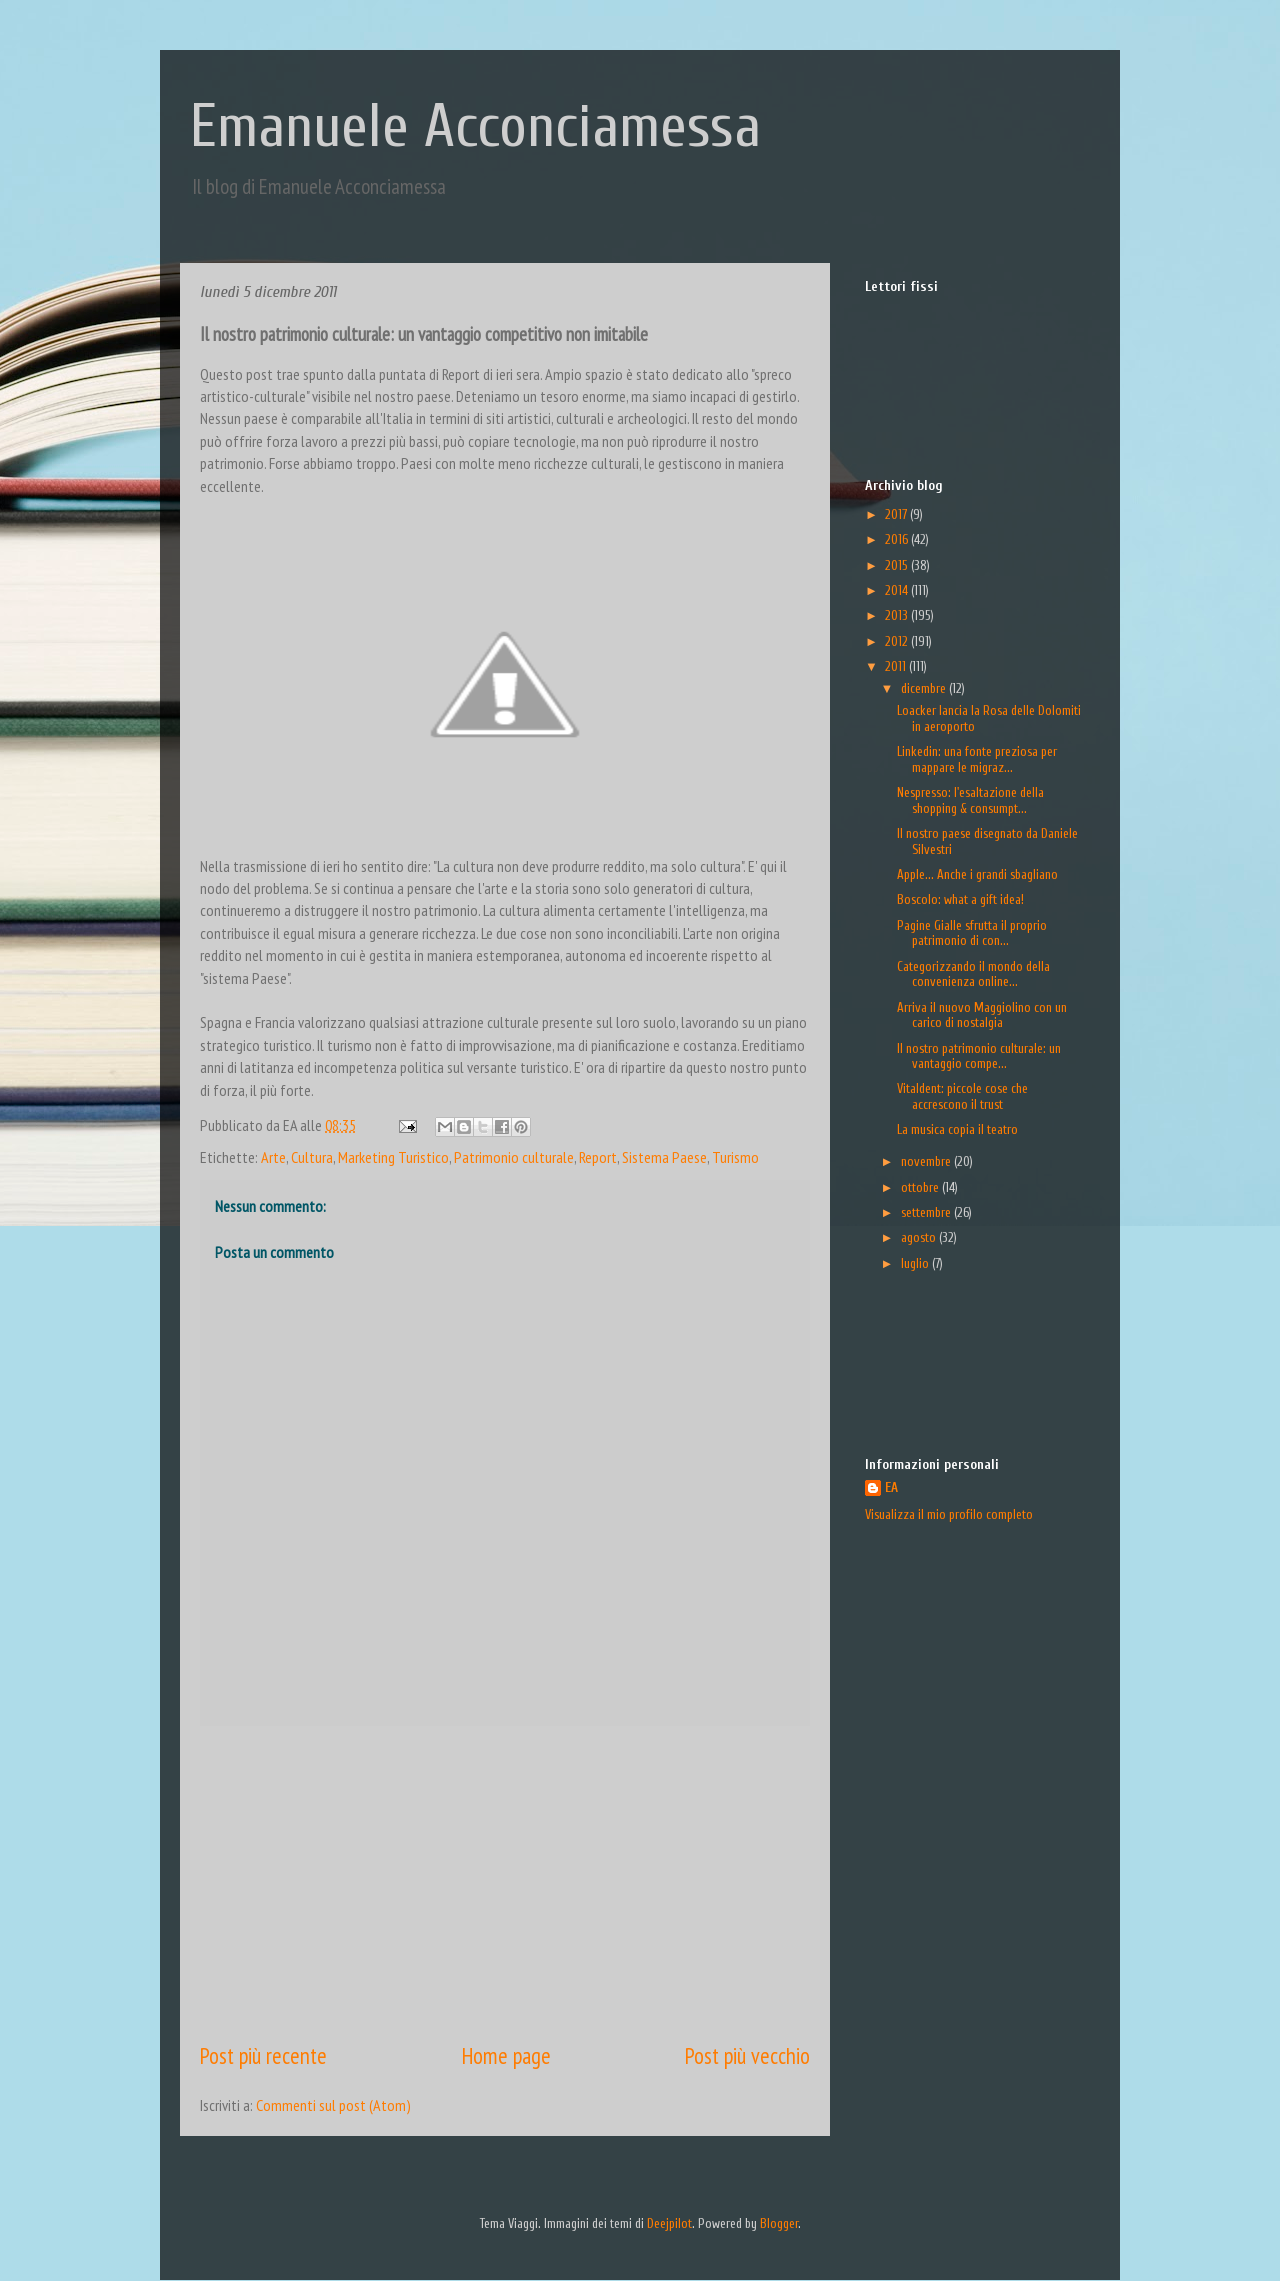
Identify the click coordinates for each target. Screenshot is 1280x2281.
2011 (897, 666)
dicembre (925, 688)
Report (598, 1157)
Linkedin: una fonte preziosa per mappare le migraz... (977, 759)
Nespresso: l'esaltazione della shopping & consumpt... (970, 800)
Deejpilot (669, 2223)
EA (891, 1487)
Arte (273, 1157)
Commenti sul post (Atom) (333, 2105)
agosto (920, 1237)
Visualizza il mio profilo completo (949, 1514)
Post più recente (263, 2055)
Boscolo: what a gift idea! (960, 899)
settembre (927, 1212)
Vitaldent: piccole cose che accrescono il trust (962, 1096)
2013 (898, 615)
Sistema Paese (664, 1157)
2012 (898, 641)
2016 (898, 539)
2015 (898, 565)
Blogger (779, 2223)
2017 (897, 514)
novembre (927, 1161)
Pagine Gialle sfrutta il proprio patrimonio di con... (972, 933)
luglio (916, 1263)
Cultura (312, 1157)
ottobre (921, 1187)
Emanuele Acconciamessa (475, 127)
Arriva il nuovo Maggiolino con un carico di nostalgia (982, 1015)
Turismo (735, 1157)
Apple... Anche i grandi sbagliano (977, 874)
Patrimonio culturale (514, 1157)
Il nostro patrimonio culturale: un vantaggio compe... (979, 1056)
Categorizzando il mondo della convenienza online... (973, 974)
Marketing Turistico (393, 1157)
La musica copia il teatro (957, 1129)
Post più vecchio (747, 2055)
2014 (898, 590)
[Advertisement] (505, 1883)
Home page (506, 2055)
